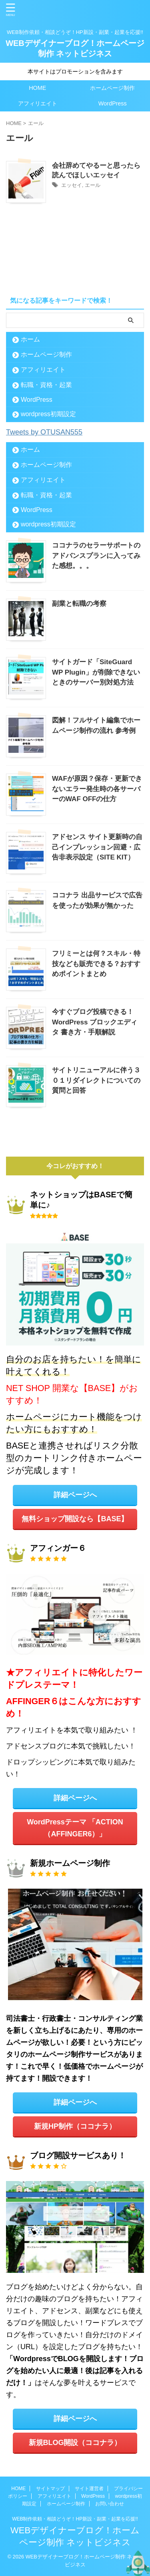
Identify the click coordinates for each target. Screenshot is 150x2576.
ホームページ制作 (112, 88)
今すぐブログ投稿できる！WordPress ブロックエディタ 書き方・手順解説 (94, 1022)
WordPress (112, 103)
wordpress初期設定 (48, 414)
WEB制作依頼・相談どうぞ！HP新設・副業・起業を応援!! (75, 2519)
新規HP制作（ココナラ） (75, 2126)
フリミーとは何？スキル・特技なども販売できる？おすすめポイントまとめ (96, 964)
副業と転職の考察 (79, 603)
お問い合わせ (109, 2504)
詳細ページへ (75, 1495)
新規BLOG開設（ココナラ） (75, 2443)
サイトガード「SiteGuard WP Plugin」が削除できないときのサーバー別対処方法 (96, 672)
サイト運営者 (89, 2488)
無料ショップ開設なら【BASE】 (75, 1519)
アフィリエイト (37, 103)
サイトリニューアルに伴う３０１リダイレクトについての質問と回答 (96, 1080)
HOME (37, 88)
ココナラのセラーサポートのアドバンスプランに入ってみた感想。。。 (96, 556)
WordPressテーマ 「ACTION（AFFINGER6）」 (75, 1828)
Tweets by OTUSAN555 (44, 432)
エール (92, 185)
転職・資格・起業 (46, 384)
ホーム (30, 339)
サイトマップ (50, 2488)
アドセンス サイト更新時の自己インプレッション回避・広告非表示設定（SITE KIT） (97, 847)
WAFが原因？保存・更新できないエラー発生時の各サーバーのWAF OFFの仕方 (97, 789)
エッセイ (71, 185)
